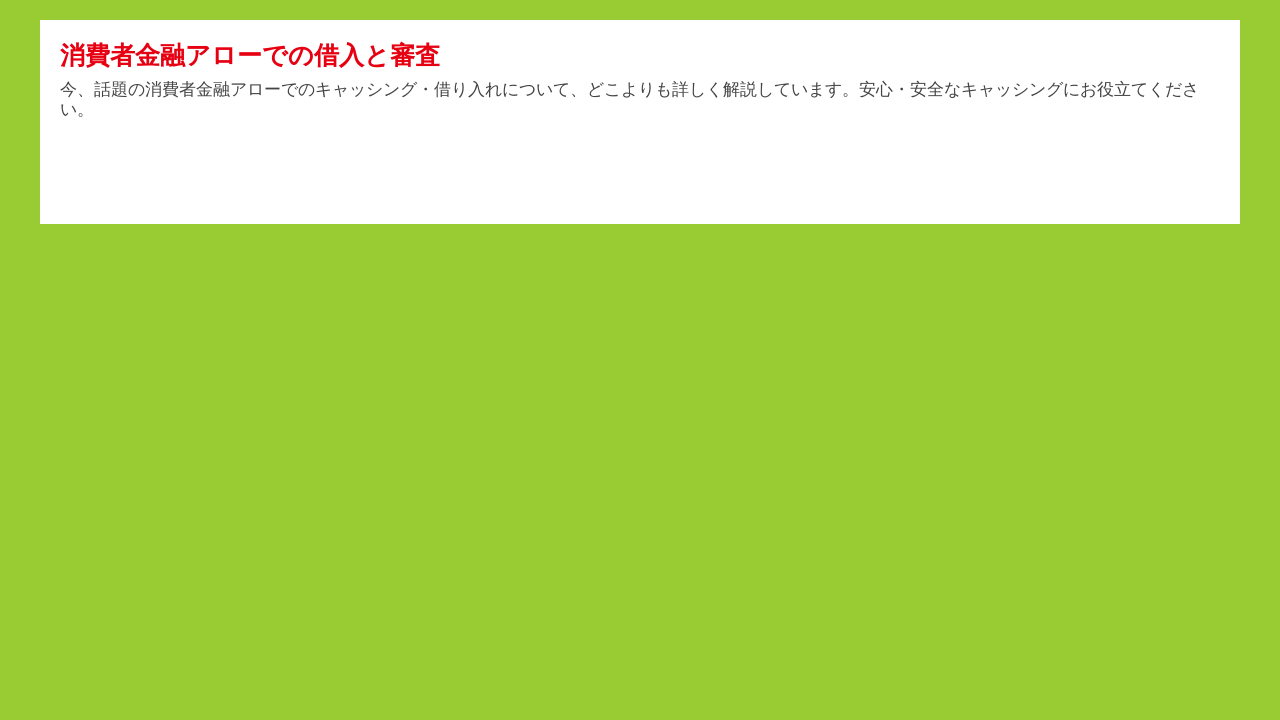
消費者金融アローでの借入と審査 (250, 55)
